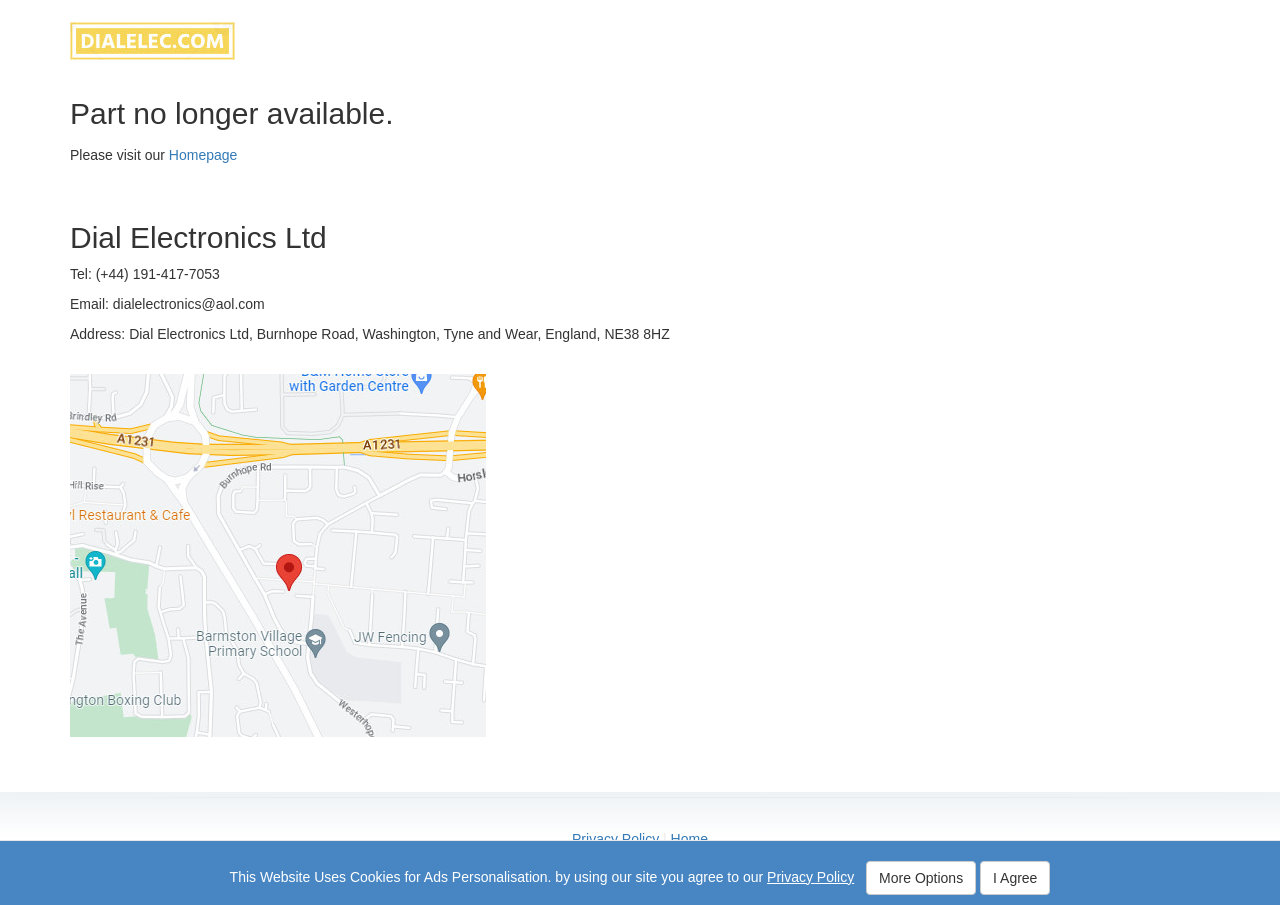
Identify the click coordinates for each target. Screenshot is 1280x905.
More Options (921, 878)
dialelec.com (152, 41)
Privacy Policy (615, 839)
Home (689, 839)
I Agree (1015, 878)
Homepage (203, 155)
